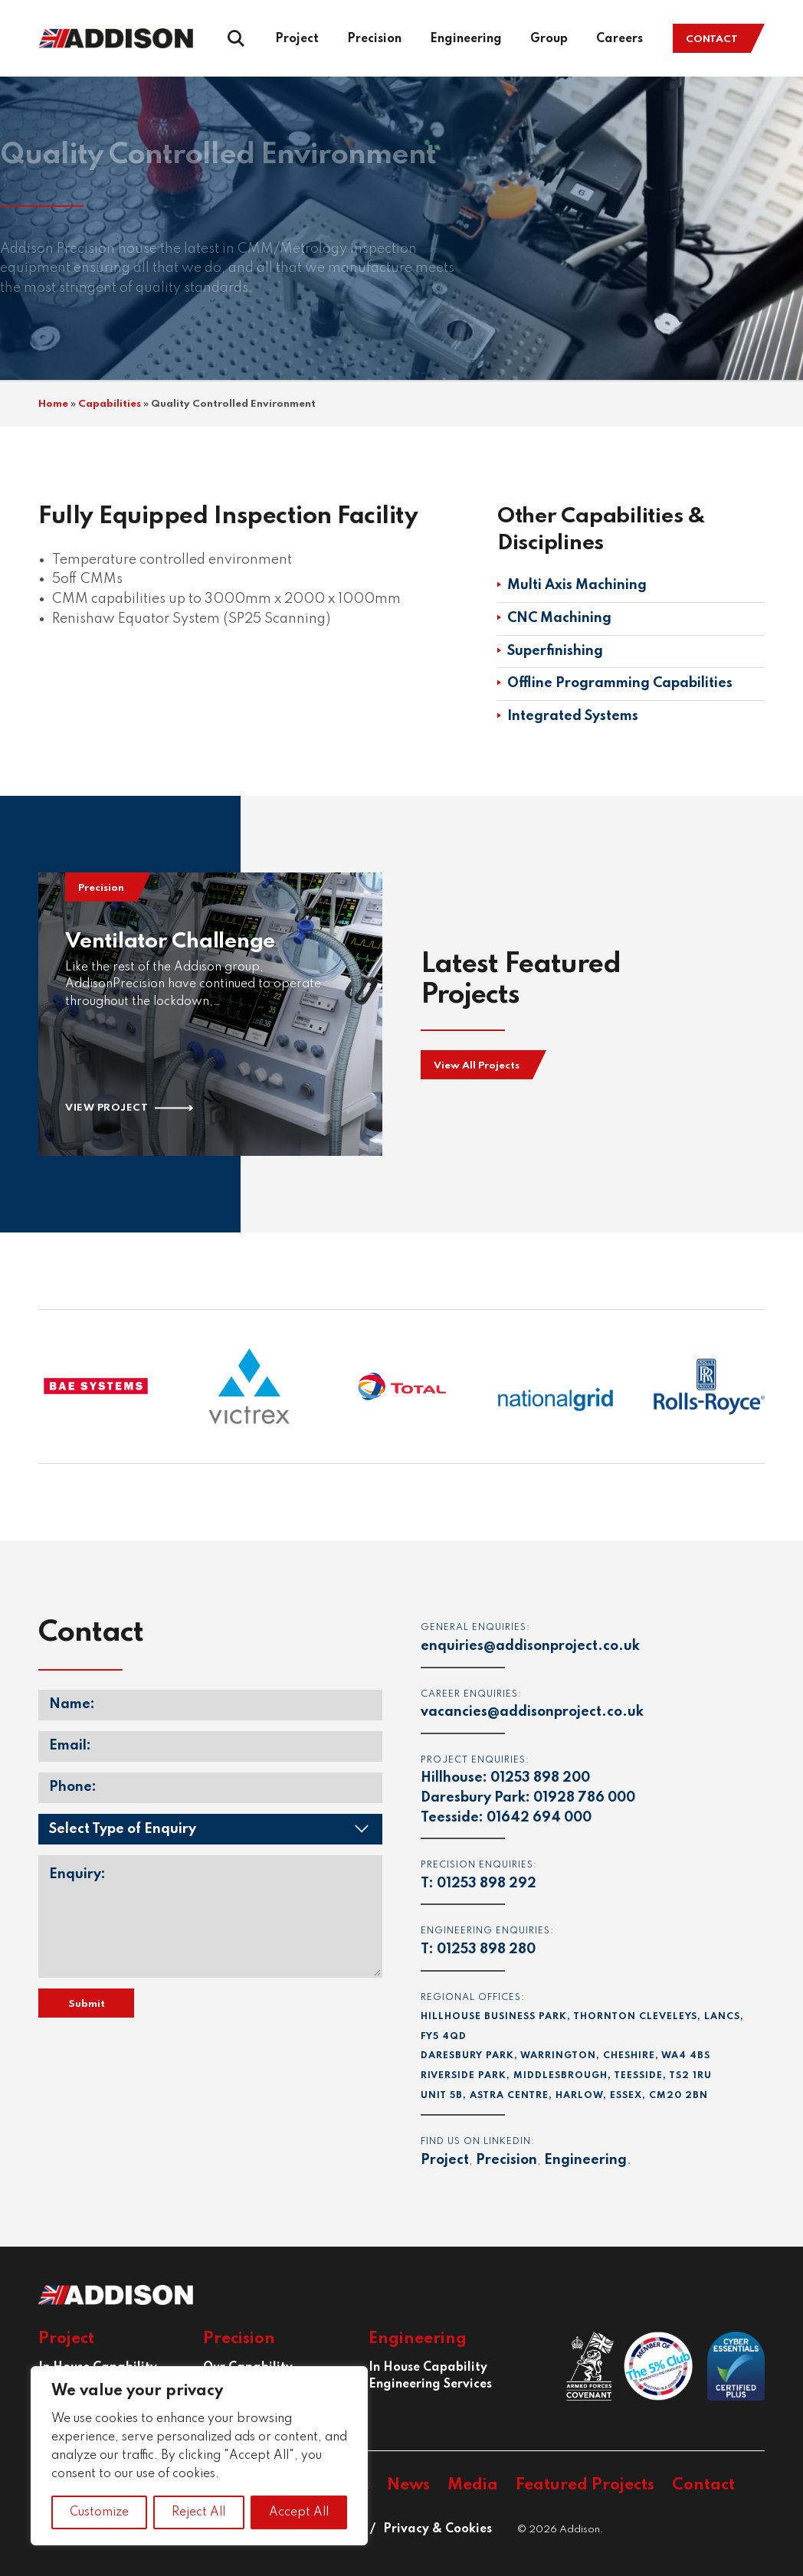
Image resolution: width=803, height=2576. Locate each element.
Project (297, 39)
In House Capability (428, 2368)
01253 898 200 (540, 1778)
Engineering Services (430, 2384)
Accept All (299, 2512)
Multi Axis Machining (577, 585)
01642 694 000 (539, 1818)
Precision (374, 39)
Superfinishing (555, 651)
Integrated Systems (572, 716)
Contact (712, 39)
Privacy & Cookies (437, 2529)
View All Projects (476, 1066)
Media (472, 2485)
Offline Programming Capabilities (620, 683)
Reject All (198, 2512)
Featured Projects (585, 2485)
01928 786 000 (584, 1798)
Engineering (466, 39)
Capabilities (109, 404)
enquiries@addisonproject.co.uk (530, 1646)
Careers (619, 39)
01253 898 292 (486, 1883)
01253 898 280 (486, 1949)
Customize (99, 2512)
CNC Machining (559, 618)
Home (53, 404)
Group (549, 39)
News (408, 2485)
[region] (199, 2455)
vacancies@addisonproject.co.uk (532, 1712)
